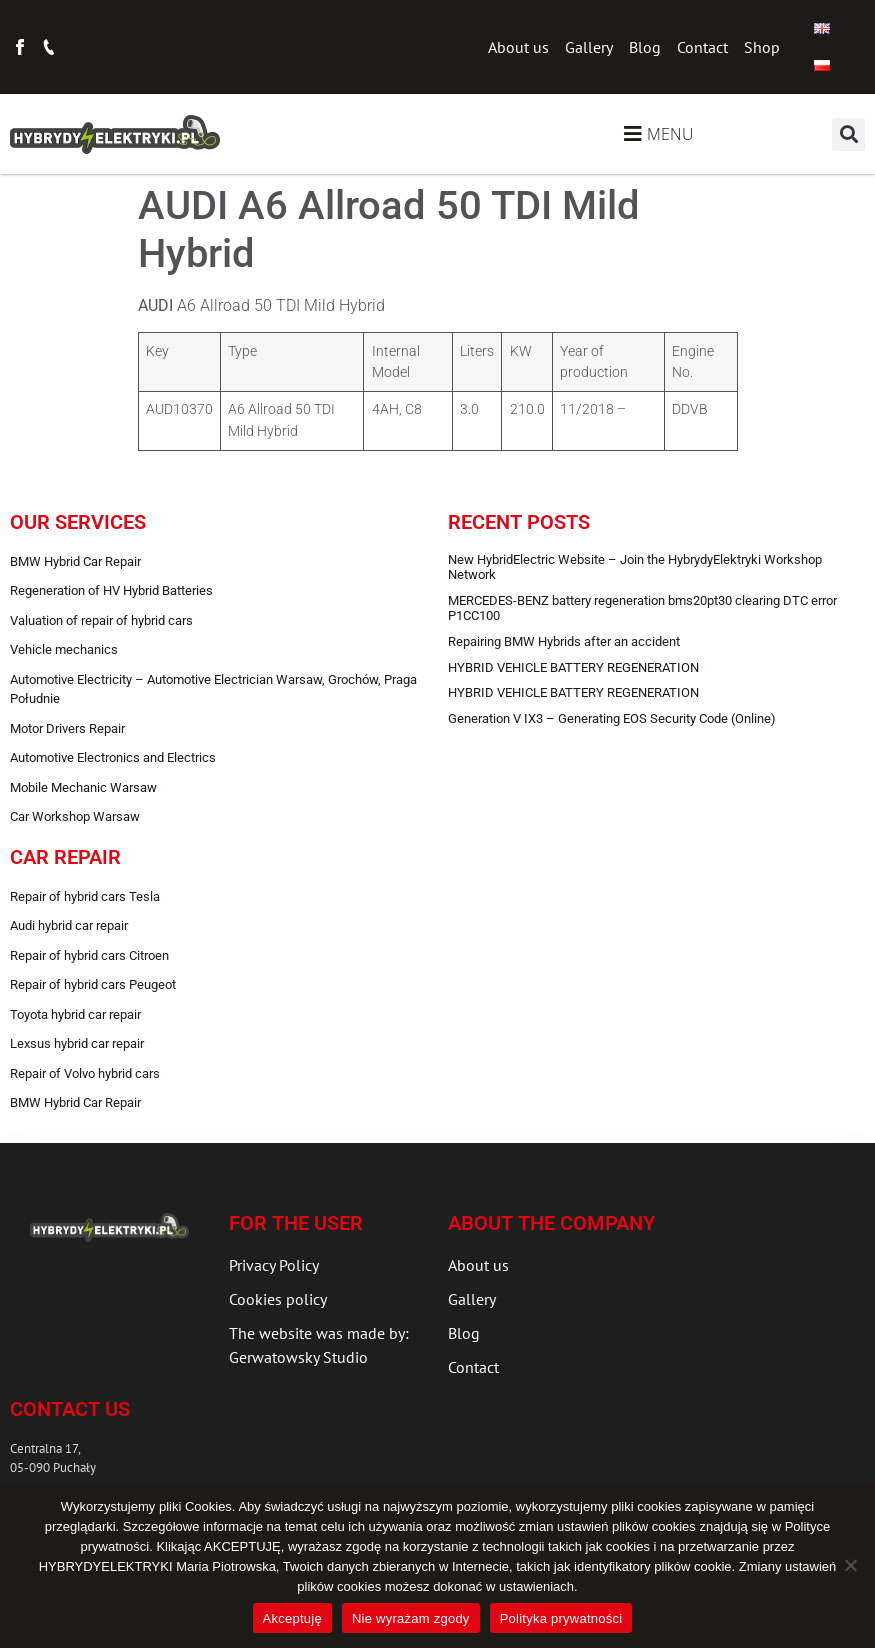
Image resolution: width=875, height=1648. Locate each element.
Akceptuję (292, 1618)
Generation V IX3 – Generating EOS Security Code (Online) (612, 718)
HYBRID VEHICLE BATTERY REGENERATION (573, 667)
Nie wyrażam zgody (411, 1618)
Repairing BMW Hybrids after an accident (564, 641)
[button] (848, 134)
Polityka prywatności (561, 1618)
